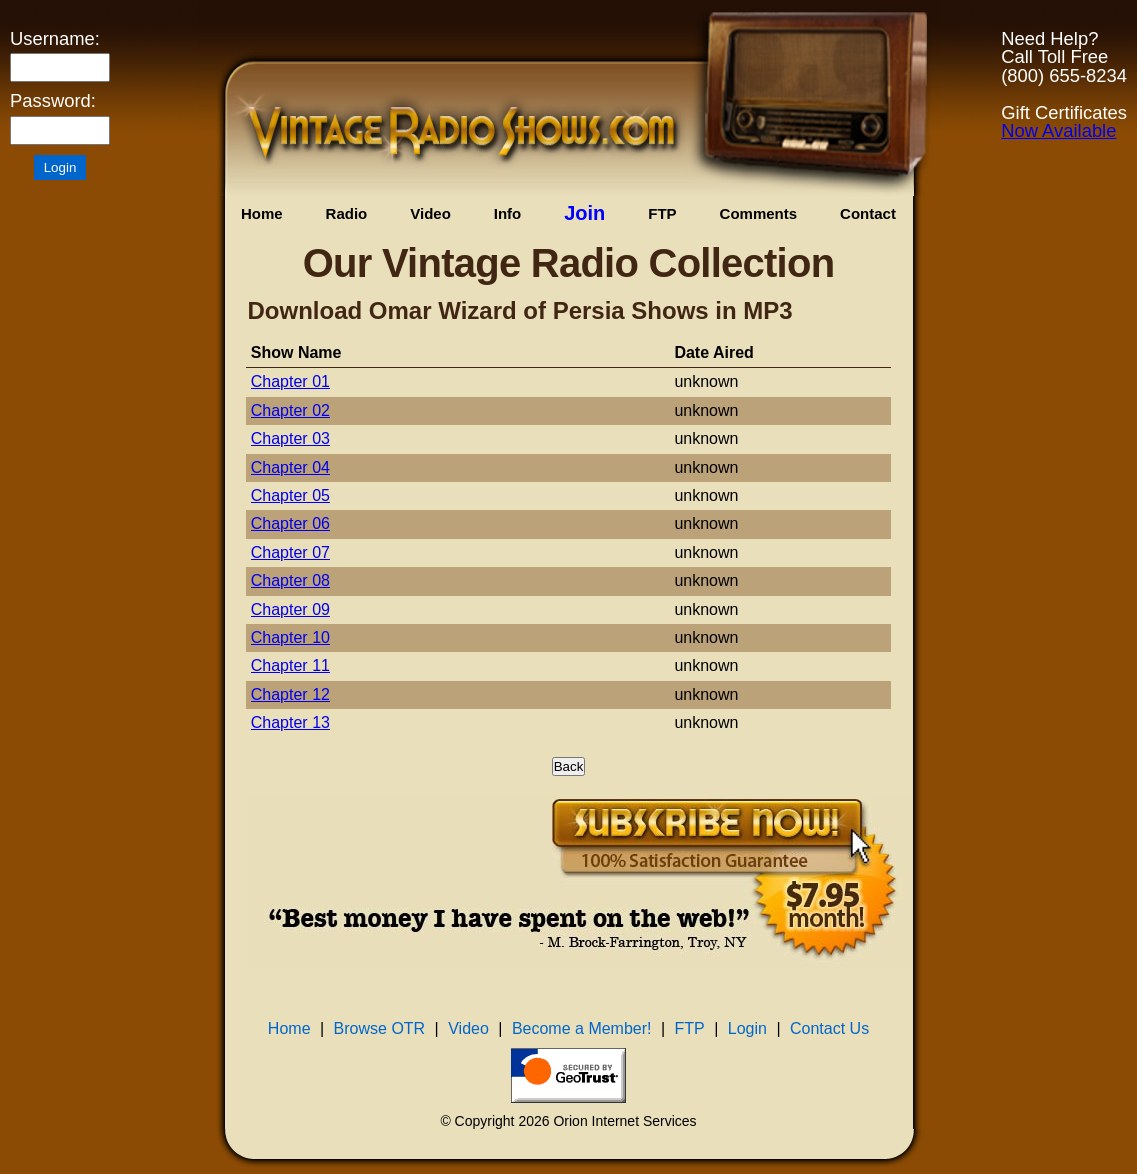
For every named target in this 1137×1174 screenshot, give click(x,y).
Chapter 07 (290, 552)
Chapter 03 (290, 438)
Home (262, 213)
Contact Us (829, 1028)
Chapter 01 (290, 381)
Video (430, 213)
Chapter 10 (290, 637)
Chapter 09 (290, 609)
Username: (55, 39)
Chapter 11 (290, 665)
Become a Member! (582, 1028)
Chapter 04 (290, 467)
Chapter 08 (290, 580)
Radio (347, 213)
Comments (759, 213)
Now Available (1058, 130)
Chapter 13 (290, 722)
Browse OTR (380, 1028)
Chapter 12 (290, 694)
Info (508, 213)
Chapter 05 (290, 495)
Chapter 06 (290, 523)
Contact (868, 213)
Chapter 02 (290, 410)
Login (747, 1028)
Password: (53, 101)
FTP (662, 213)
